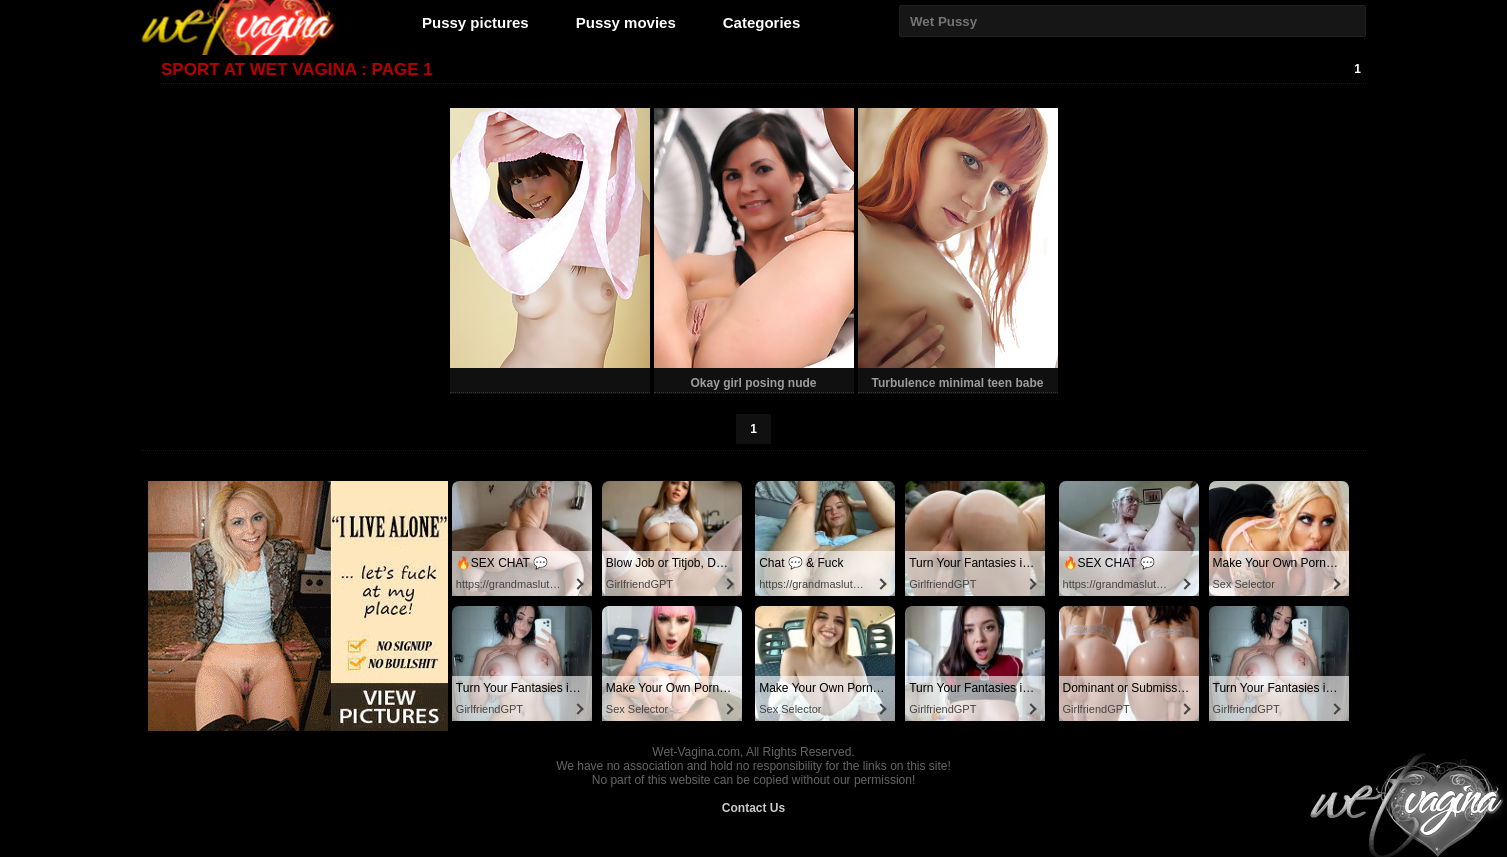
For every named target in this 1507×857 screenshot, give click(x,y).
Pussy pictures (475, 22)
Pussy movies (626, 22)
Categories (762, 22)
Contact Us (753, 808)
